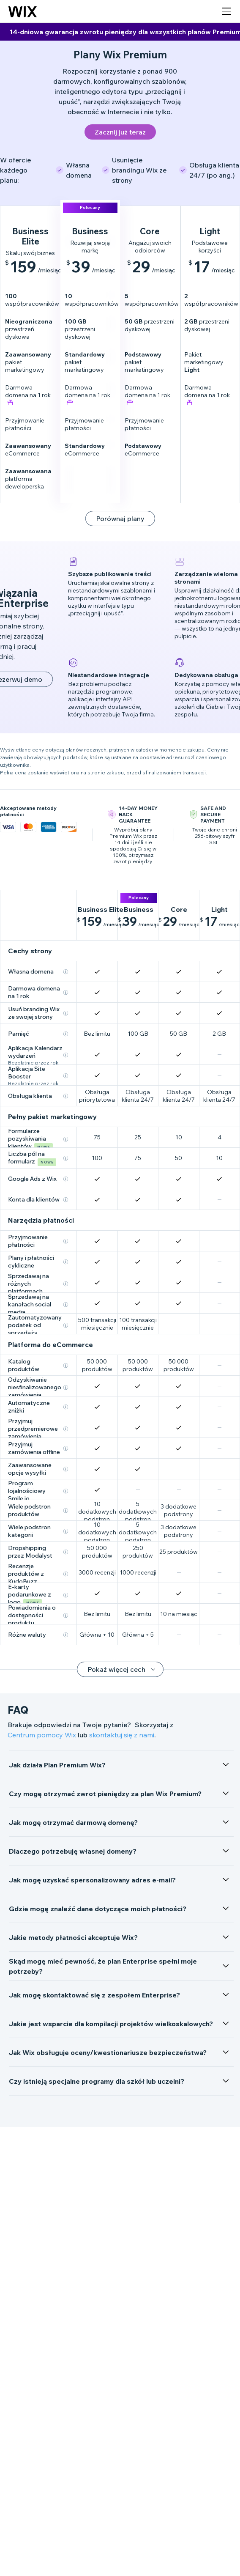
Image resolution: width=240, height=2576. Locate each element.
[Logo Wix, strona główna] (22, 11)
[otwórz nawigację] (226, 11)
